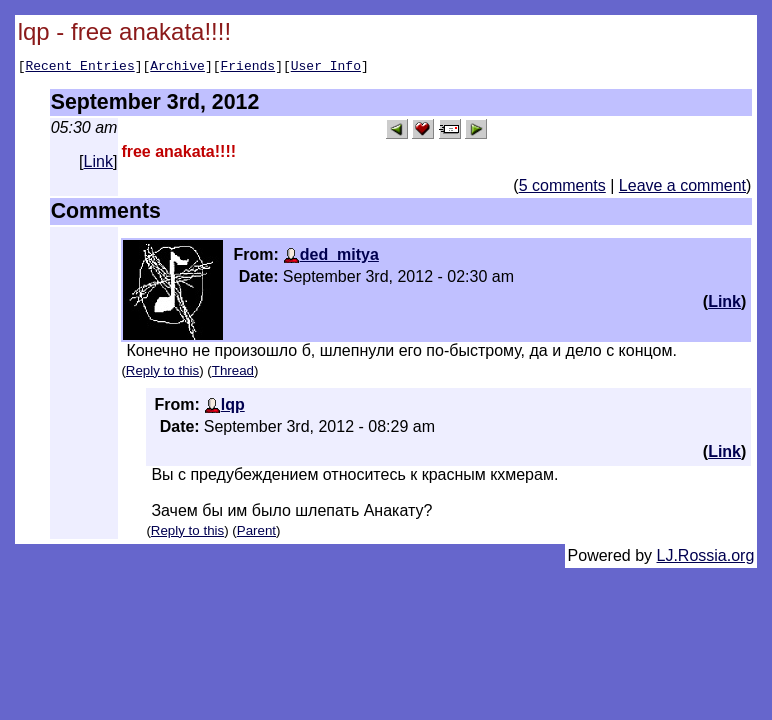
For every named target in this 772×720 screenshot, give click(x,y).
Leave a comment (682, 188)
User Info (326, 68)
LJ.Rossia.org (706, 558)
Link (98, 164)
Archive (177, 68)
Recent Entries (79, 68)
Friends (248, 68)
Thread (233, 373)
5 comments (562, 188)
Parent (256, 533)
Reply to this (162, 373)
